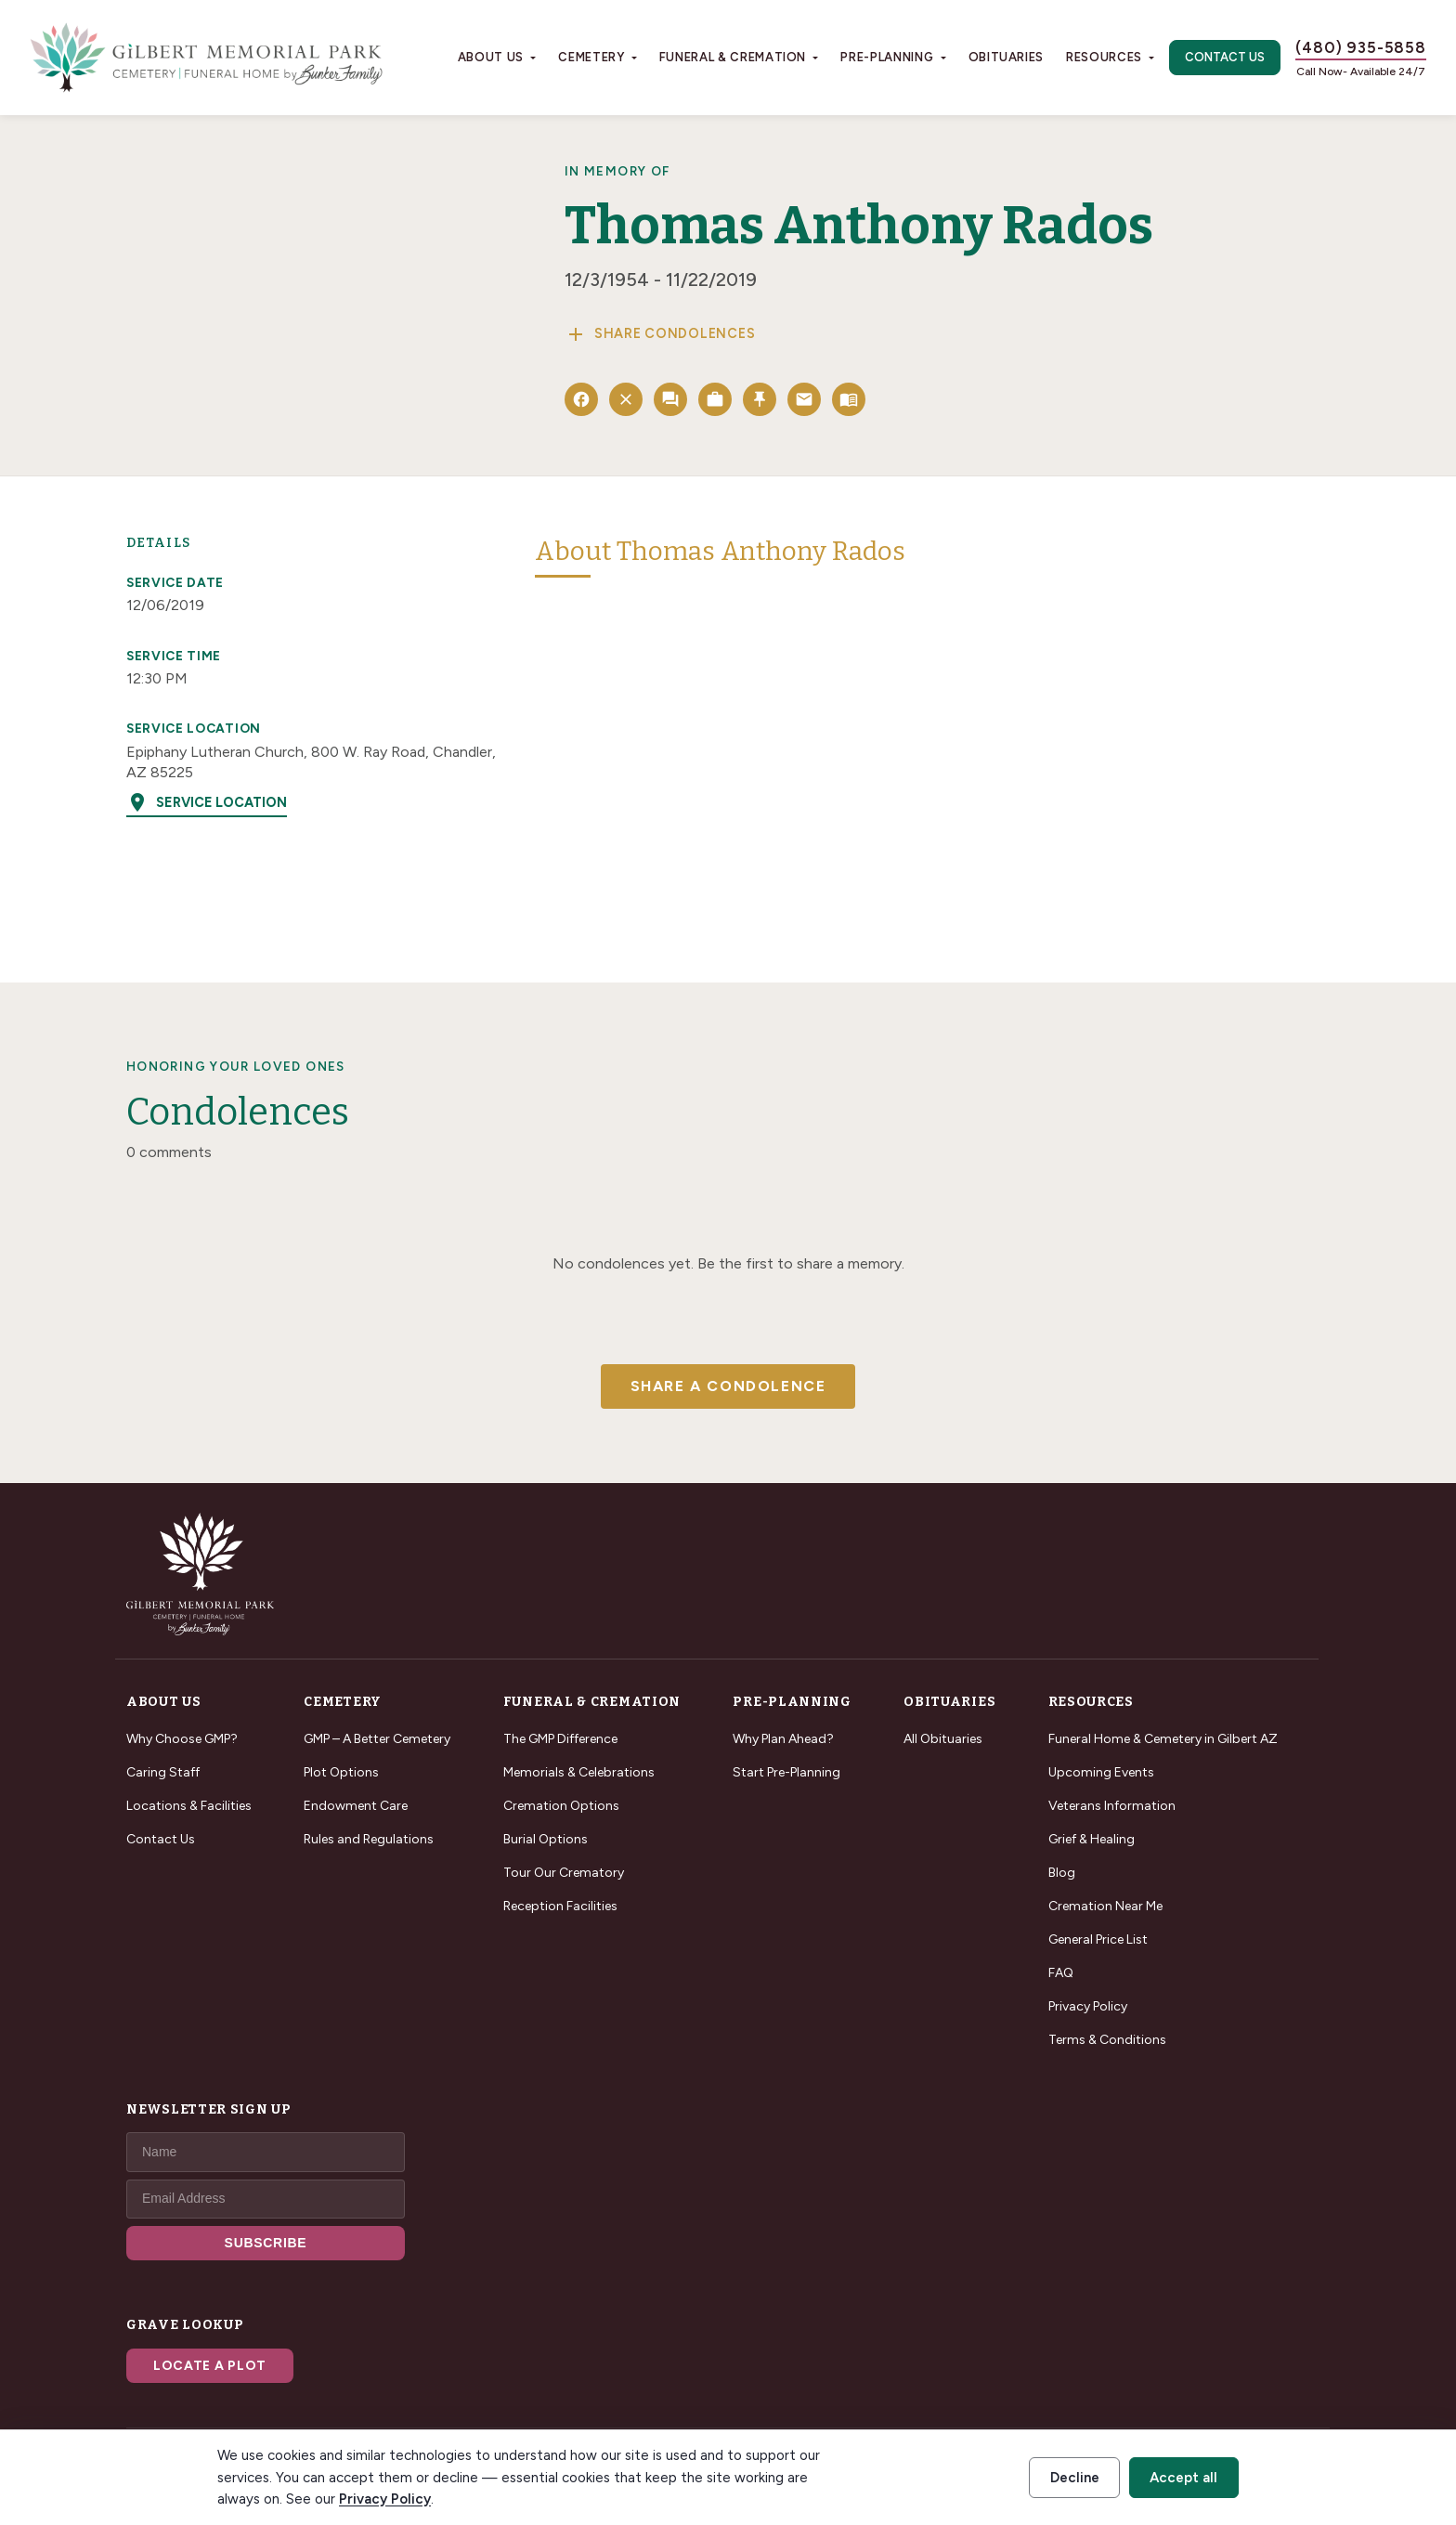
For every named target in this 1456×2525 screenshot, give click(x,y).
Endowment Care (356, 1806)
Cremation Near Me (1105, 1906)
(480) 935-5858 (1360, 47)
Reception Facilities (560, 1906)
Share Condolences (660, 334)
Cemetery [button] (591, 57)
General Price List (1098, 1939)
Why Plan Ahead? (783, 1739)
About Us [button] (491, 57)
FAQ (1060, 1973)
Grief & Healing (1091, 1839)
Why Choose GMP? (182, 1739)
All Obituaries (943, 1739)
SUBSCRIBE (266, 2242)
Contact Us (1225, 57)
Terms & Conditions (1107, 2040)
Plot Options (341, 1772)
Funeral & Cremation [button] (732, 57)
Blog (1061, 1873)
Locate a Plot (209, 2366)
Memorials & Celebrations (579, 1772)
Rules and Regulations (369, 1839)
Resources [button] (1104, 57)
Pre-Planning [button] (886, 57)
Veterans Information (1112, 1806)
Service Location (206, 802)
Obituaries (1006, 57)
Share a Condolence (728, 1386)
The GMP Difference (560, 1739)
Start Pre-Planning (786, 1772)
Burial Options (545, 1839)
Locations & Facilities (189, 1806)
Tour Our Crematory (563, 1873)
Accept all (1183, 2477)
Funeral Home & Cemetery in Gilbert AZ (1163, 1739)
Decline (1074, 2477)
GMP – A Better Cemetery (377, 1739)
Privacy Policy (1087, 2006)
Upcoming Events (1101, 1772)
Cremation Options (561, 1806)
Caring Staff (163, 1772)
